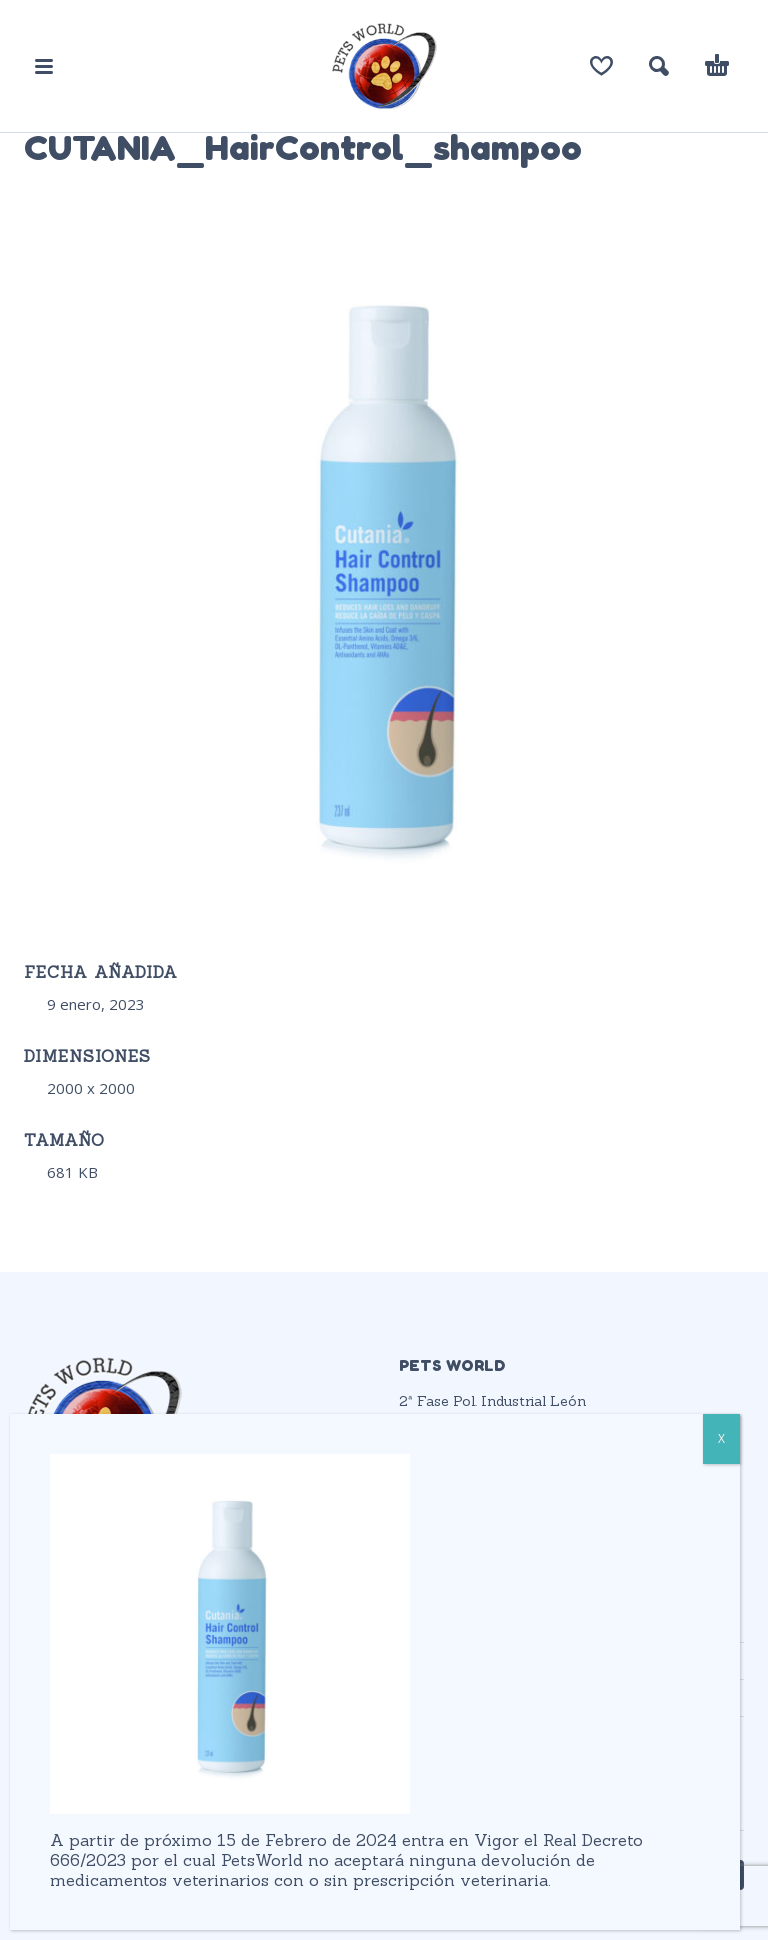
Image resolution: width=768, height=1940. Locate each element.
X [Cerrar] (721, 1438)
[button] (44, 66)
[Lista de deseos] (601, 66)
